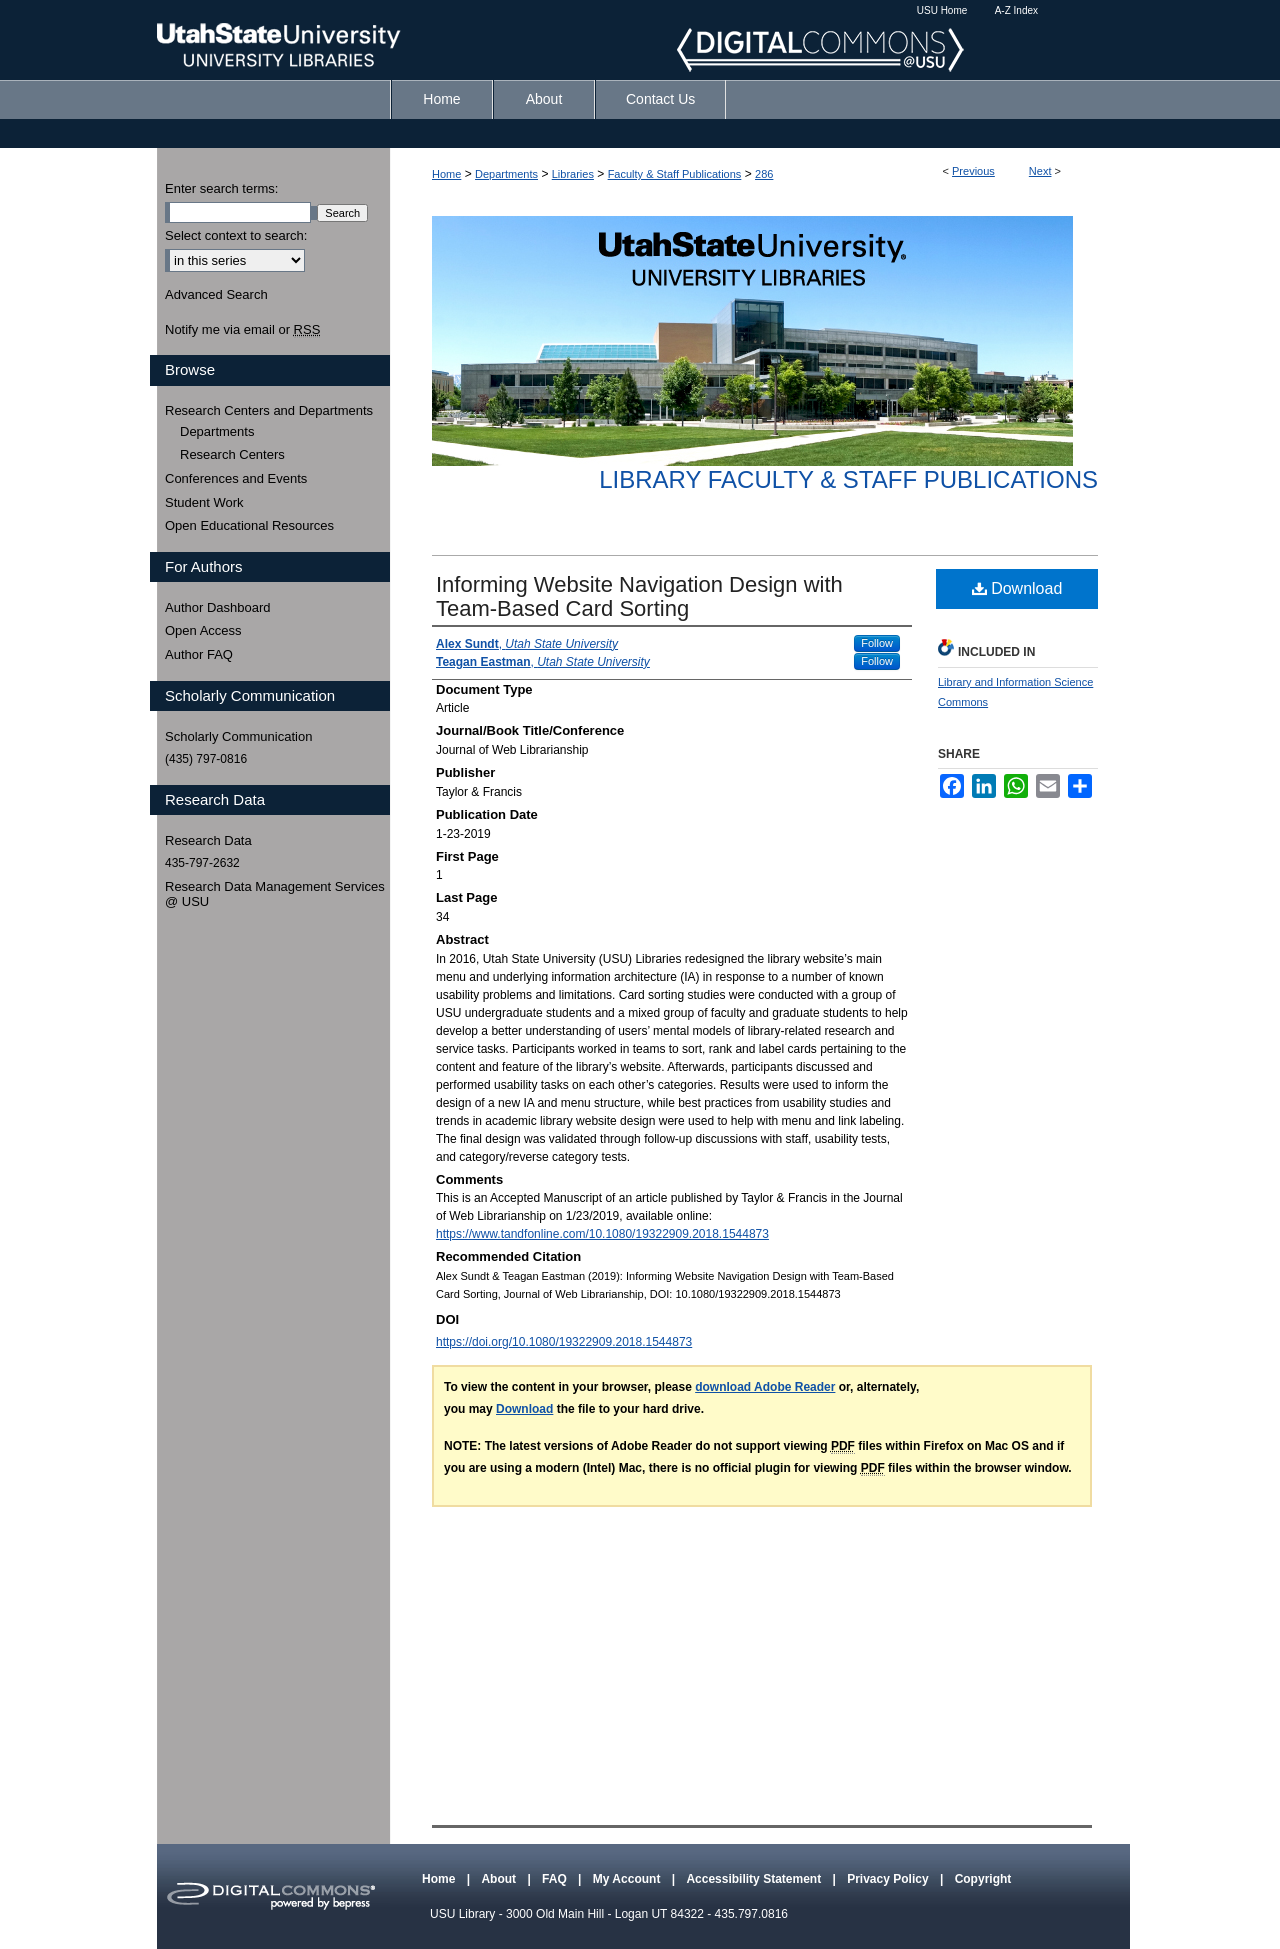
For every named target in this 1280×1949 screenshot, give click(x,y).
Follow (877, 643)
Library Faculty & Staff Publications (848, 479)
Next (1040, 171)
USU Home (942, 10)
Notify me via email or (242, 330)
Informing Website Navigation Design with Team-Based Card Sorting (639, 596)
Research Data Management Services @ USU (275, 894)
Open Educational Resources (249, 525)
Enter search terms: (221, 188)
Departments (506, 174)
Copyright (983, 1879)
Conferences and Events (236, 478)
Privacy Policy (889, 1879)
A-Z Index (1016, 10)
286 (764, 174)
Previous (973, 171)
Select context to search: (236, 235)
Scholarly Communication (238, 736)
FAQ (556, 1879)
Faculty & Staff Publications (675, 174)
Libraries (573, 174)
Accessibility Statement (755, 1879)
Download (1017, 588)
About (500, 1879)
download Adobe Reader (765, 1387)
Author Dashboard (218, 607)
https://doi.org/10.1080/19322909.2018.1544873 (564, 1342)
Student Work (204, 502)
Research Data (208, 840)
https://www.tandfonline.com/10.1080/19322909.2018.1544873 (602, 1234)
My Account (628, 1879)
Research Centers (232, 454)
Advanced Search (216, 294)
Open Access (203, 630)
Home (446, 174)
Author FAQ (199, 654)
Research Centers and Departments (269, 410)
